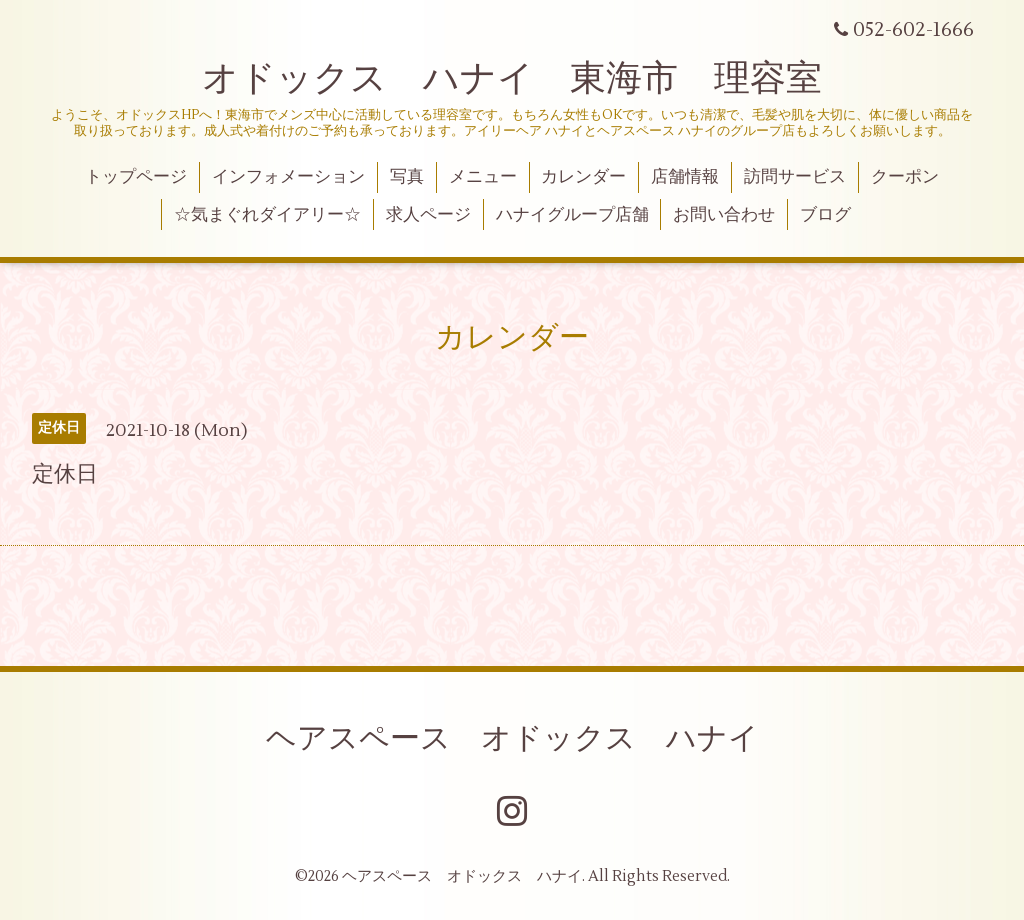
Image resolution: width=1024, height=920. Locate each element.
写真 (407, 177)
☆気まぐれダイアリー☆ (267, 215)
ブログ (825, 215)
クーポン (905, 177)
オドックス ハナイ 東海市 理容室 (512, 79)
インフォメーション (288, 177)
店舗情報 (685, 177)
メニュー (483, 177)
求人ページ (428, 215)
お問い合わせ (724, 215)
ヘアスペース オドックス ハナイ (512, 738)
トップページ (136, 177)
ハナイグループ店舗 (572, 215)
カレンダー (583, 177)
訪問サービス (795, 177)
